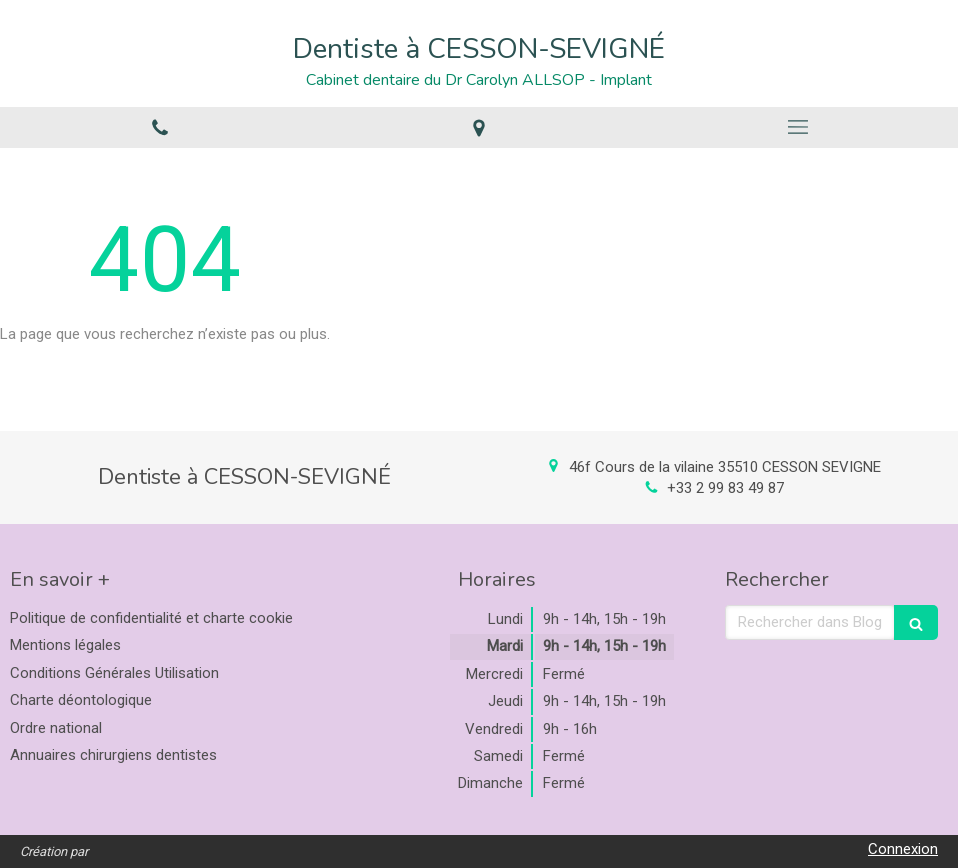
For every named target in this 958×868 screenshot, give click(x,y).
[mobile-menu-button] (798, 127)
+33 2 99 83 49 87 (725, 488)
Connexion (903, 849)
